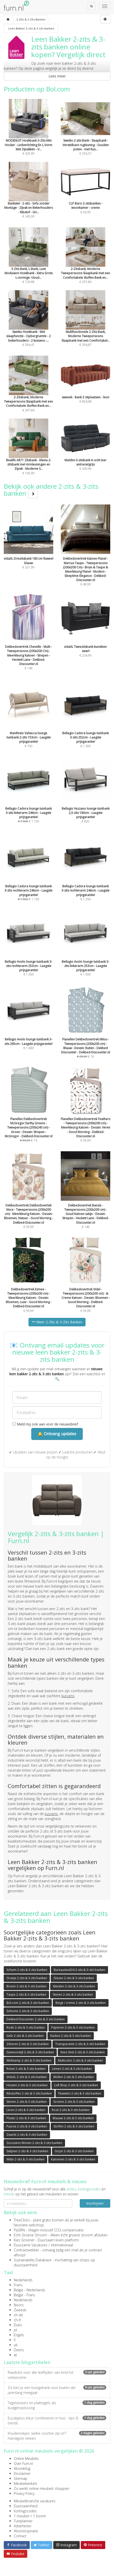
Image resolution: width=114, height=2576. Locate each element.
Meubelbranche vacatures (35, 2501)
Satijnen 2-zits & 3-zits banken (27, 2151)
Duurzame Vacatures (31, 2245)
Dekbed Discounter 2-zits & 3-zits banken (35, 2019)
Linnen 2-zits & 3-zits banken (72, 2069)
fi (15, 2340)
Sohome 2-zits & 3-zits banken (27, 2011)
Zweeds (20, 2310)
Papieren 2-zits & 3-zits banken (73, 2027)
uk (16, 2344)
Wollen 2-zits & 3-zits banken (73, 2077)
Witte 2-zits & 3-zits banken (25, 2159)
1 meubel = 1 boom (30, 2516)
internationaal (62, 2245)
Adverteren (22, 2526)
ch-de (18, 2315)
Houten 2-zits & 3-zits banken (27, 2085)
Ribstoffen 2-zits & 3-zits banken (29, 2093)
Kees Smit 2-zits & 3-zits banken (82, 2052)
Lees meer (57, 76)
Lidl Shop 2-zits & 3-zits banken (76, 2085)
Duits (18, 2325)
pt (15, 2330)
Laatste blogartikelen (27, 2362)
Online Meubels (26, 2458)
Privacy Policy (24, 2493)
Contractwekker (26, 2250)
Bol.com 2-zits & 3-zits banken (27, 2003)
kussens (68, 1695)
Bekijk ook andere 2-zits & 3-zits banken (51, 490)
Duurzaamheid (26, 2506)
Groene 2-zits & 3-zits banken (74, 2102)
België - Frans (24, 2295)
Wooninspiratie (26, 2531)
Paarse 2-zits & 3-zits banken (26, 2126)
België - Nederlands (29, 2290)
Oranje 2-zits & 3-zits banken (26, 1978)
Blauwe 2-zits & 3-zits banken (73, 2118)
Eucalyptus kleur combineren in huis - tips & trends (57, 2420)
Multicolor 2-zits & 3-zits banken (80, 2060)
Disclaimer (22, 2473)
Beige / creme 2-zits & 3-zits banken (81, 2003)
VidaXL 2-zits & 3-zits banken (26, 2077)
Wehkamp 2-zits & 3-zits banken (29, 2060)
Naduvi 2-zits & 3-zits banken (70, 2036)
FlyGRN (19, 2230)
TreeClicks (22, 2220)
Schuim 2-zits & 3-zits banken (26, 1970)
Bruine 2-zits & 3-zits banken (26, 1986)
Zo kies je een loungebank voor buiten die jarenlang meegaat (57, 2390)
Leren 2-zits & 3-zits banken (25, 2110)
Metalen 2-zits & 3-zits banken (74, 1986)
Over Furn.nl (23, 2463)
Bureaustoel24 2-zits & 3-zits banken (79, 1970)
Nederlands (23, 2280)
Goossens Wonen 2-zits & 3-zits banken (34, 2143)
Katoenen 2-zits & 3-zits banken (73, 2159)
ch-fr (17, 2320)
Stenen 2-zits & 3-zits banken (73, 1994)
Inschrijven (95, 2203)
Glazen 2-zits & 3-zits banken (74, 1978)
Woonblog (22, 2468)
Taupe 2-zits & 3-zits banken (26, 1994)
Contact (20, 2536)
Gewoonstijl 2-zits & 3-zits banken (30, 2052)
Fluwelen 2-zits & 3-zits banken (79, 2093)
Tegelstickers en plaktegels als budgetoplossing (57, 2405)
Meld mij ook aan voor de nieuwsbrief (45, 1424)
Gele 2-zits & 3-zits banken (25, 2036)
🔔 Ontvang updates (57, 1433)
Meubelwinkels (25, 2483)
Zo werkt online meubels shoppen (41, 2488)
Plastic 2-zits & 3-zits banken (26, 2118)
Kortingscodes (25, 2511)
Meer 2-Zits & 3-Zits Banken (57, 1322)
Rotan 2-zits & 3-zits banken (26, 2069)
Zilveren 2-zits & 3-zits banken (27, 2044)
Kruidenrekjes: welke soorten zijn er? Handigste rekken (57, 2436)
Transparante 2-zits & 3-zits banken (80, 2044)
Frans (18, 2285)
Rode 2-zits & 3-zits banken (25, 2027)
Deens (19, 2349)
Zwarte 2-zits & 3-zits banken (26, 2134)
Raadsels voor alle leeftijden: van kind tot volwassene (57, 2375)
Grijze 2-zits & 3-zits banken (74, 2151)
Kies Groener (24, 2240)
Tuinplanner (23, 2521)
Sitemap (20, 2478)
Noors (19, 2305)
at (15, 2354)
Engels (19, 2335)
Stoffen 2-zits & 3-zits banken (74, 2126)
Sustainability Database (33, 2260)
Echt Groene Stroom (30, 2235)
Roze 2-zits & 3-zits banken (71, 2110)
